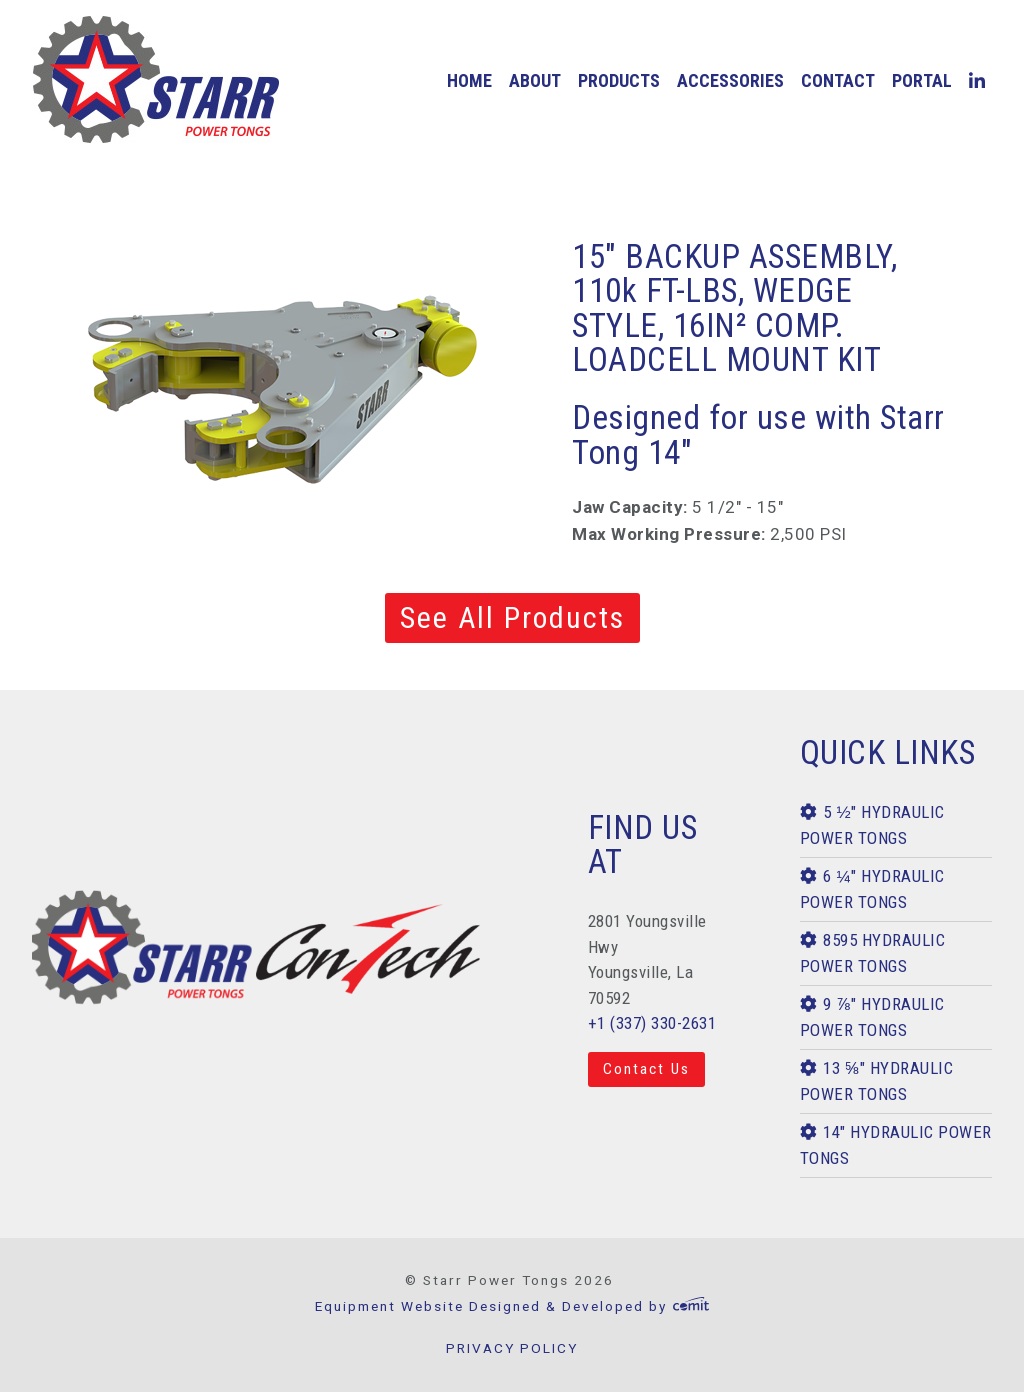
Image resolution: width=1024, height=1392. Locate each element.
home (469, 80)
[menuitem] (469, 81)
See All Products (512, 617)
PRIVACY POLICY (512, 1348)
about (535, 80)
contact (838, 80)
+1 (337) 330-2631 (652, 1023)
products (619, 80)
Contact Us (646, 1069)
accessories (730, 80)
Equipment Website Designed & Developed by (512, 1306)
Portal (922, 80)
